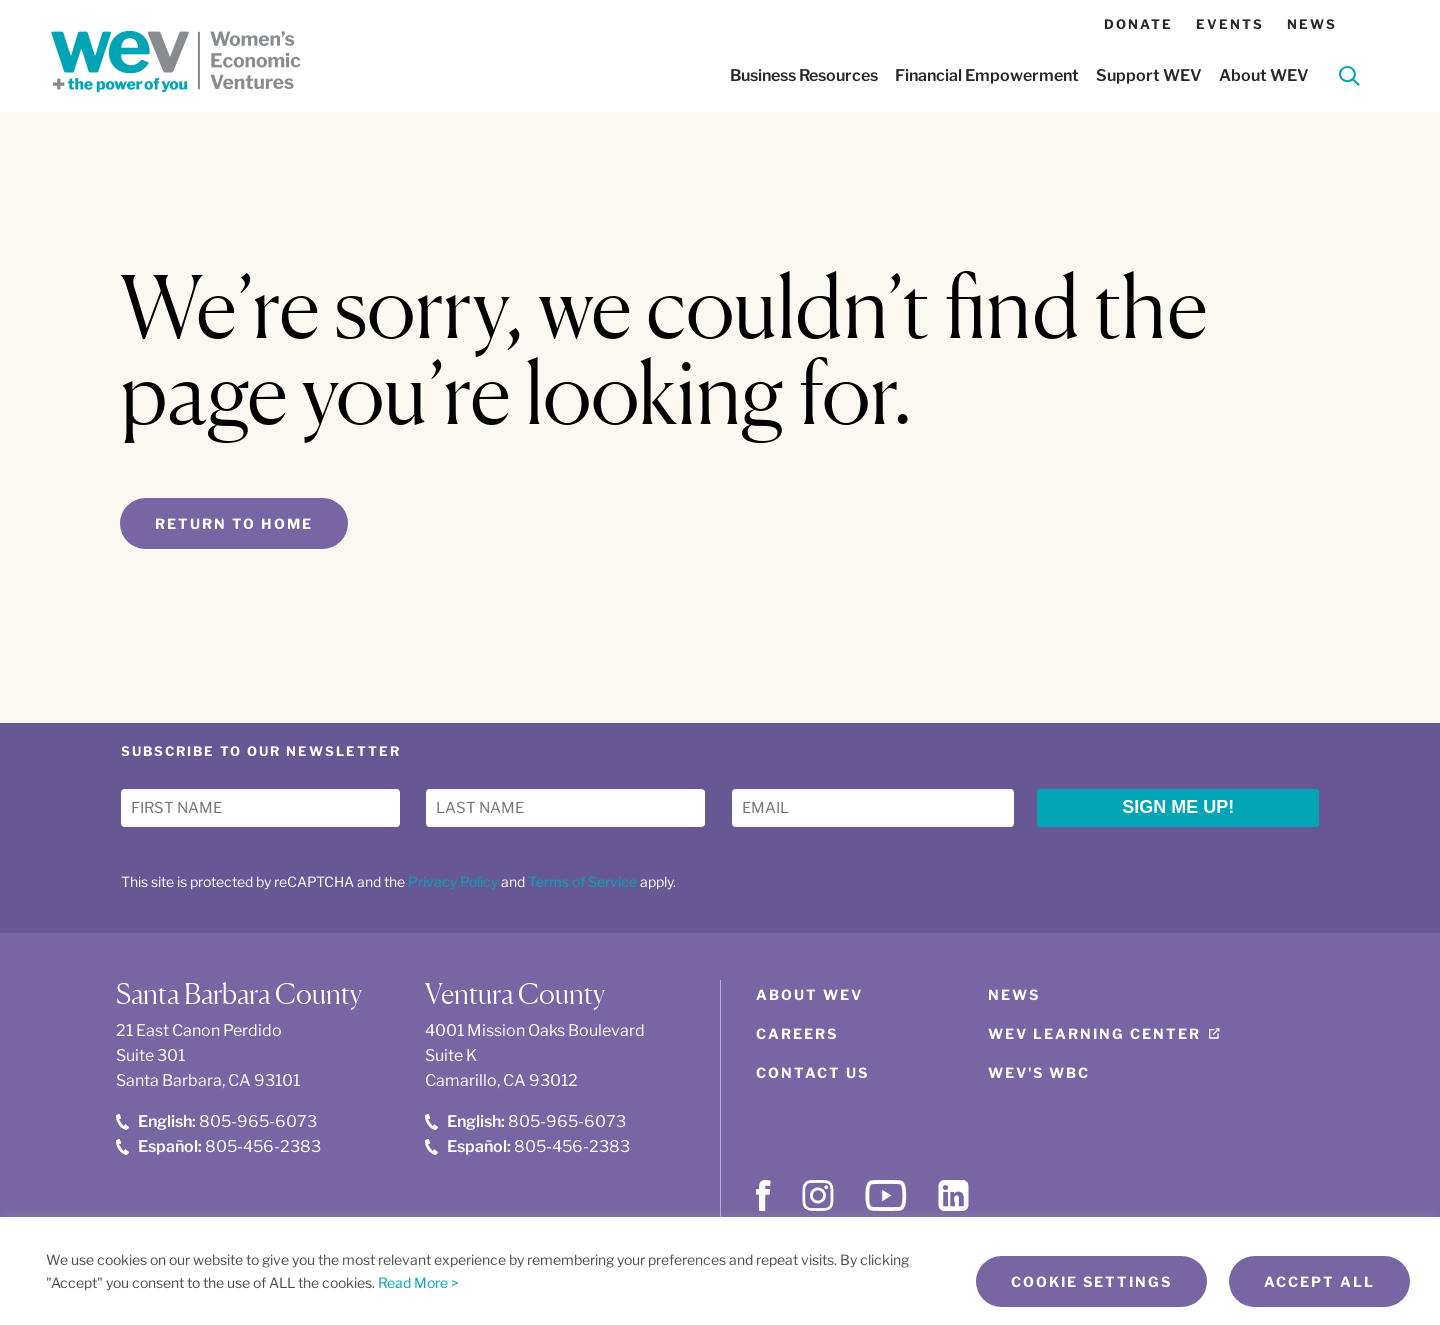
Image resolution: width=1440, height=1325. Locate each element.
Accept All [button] (1319, 1281)
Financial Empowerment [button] (987, 75)
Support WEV (1149, 75)
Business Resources (804, 75)
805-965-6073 (216, 1121)
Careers (797, 1033)
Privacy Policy (453, 881)
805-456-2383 (218, 1146)
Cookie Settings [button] (1091, 1281)
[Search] (1349, 79)
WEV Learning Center (1094, 1033)
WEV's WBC (1039, 1072)
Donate (1138, 24)
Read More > (418, 1282)
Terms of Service (582, 881)
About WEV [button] (1264, 75)
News (1312, 24)
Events (1230, 24)
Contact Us (812, 1072)
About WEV (809, 994)
